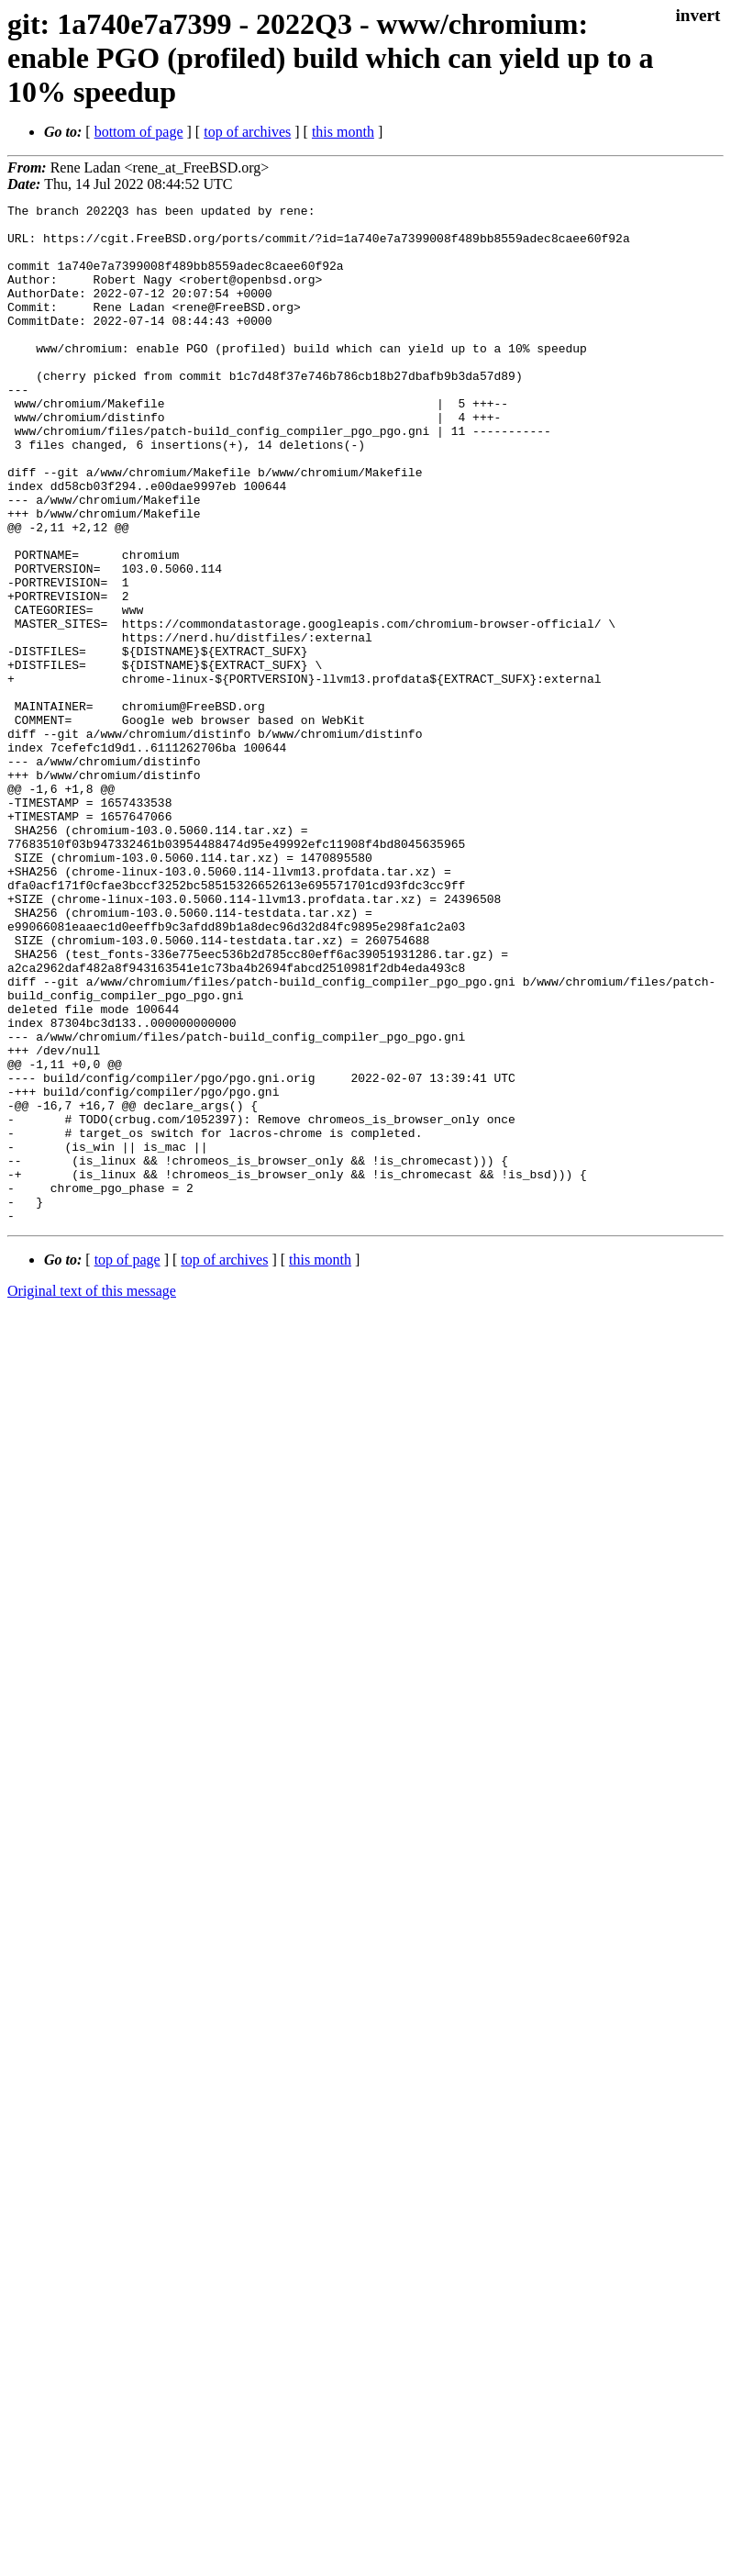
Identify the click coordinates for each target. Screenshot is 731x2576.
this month (343, 131)
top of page (127, 1463)
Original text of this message (91, 1494)
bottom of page (138, 131)
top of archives (247, 131)
